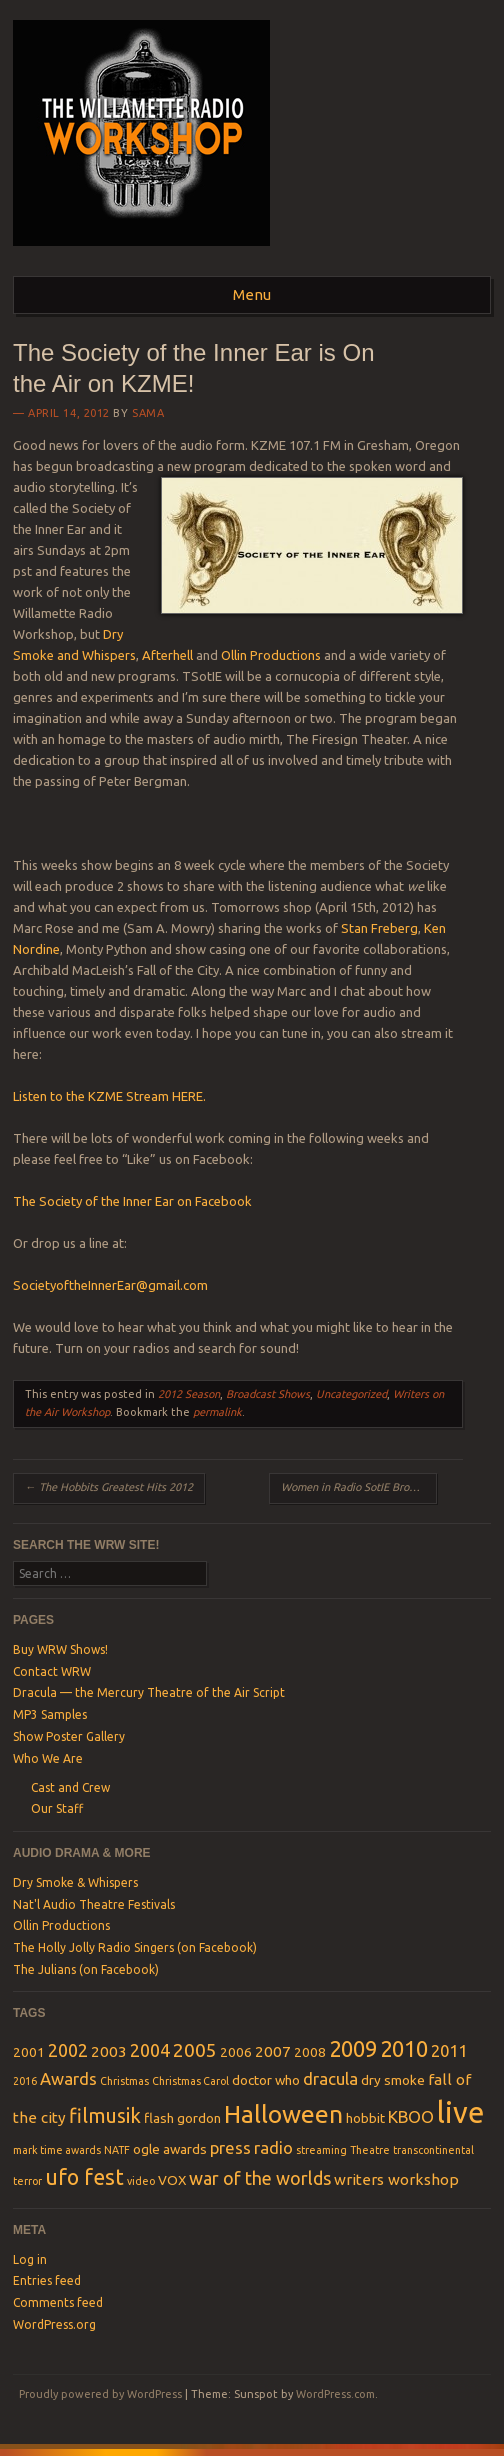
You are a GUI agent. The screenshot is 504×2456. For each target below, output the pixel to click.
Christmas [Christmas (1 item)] (124, 2081)
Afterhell (167, 655)
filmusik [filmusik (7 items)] (105, 2115)
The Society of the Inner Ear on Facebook (132, 1201)
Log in (30, 2259)
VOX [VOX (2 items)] (172, 2180)
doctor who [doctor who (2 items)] (266, 2080)
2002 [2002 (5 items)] (68, 2050)
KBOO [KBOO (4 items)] (411, 2116)
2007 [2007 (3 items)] (273, 2051)
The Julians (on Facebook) (86, 1969)
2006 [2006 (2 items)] (236, 2052)
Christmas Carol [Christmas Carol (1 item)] (190, 2081)
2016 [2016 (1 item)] (25, 2081)
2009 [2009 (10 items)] (353, 2048)
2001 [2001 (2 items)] (29, 2052)
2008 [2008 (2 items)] (310, 2052)
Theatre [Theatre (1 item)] (370, 2150)
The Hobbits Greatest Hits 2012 (109, 1487)
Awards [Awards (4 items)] (68, 2078)
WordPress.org (54, 2324)
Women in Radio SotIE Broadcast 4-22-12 (359, 1487)
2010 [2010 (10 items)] (404, 2048)
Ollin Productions (271, 655)
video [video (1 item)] (141, 2181)
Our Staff (57, 1808)
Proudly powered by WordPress (100, 2394)
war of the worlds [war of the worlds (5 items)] (260, 2178)
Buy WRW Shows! (60, 1649)
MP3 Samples (50, 1714)
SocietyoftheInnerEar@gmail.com (110, 1285)
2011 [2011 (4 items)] (449, 2050)
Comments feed (58, 2302)
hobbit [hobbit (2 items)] (365, 2118)
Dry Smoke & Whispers (75, 1882)
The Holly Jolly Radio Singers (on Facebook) (135, 1947)
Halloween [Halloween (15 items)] (283, 2114)
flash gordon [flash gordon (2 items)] (182, 2118)
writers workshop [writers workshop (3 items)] (396, 2179)
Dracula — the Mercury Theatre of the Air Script (149, 1692)
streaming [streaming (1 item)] (321, 2150)
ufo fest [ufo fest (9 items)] (84, 2177)
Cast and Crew (70, 1787)
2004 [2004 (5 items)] (150, 2050)
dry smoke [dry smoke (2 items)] (393, 2080)
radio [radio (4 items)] (273, 2147)
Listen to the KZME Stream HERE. (109, 1096)
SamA (148, 413)
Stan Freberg (379, 928)
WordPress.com (335, 2394)
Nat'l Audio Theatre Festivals (94, 1904)
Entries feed (47, 2280)
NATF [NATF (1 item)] (117, 2150)
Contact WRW (52, 1671)
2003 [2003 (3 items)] (109, 2051)
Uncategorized (351, 1394)
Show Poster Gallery (69, 1736)
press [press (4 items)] (230, 2147)
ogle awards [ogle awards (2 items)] (170, 2149)
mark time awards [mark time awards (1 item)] (57, 2150)
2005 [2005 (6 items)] (195, 2050)
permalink (217, 1412)
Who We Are (48, 1758)
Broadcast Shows (268, 1394)
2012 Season (189, 1394)
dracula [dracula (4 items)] (330, 2078)
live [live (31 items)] (460, 2112)
